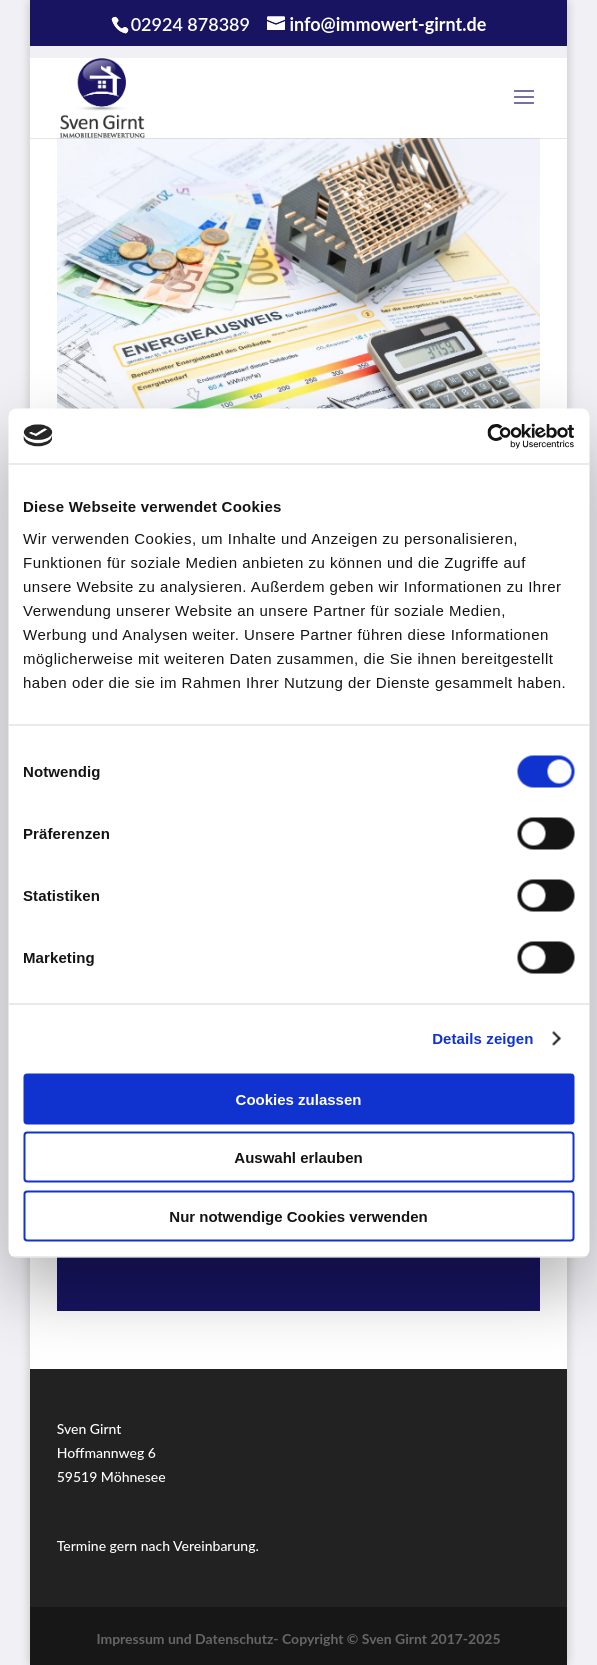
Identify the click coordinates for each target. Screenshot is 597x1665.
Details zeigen (482, 1038)
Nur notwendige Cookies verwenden (298, 1215)
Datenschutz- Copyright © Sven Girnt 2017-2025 (348, 1638)
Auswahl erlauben (298, 1157)
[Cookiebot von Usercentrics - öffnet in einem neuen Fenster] (486, 436)
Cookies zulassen (299, 1098)
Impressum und (145, 1638)
